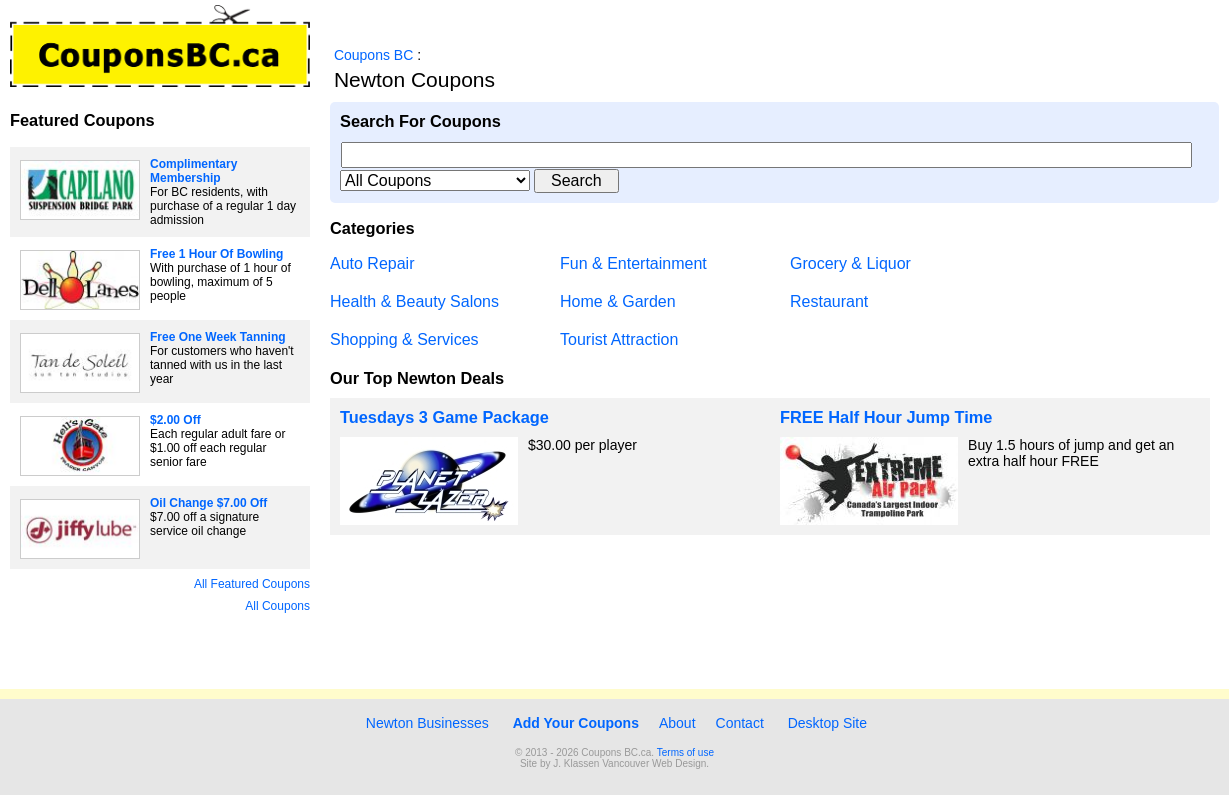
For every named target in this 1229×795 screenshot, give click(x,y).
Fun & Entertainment (633, 263)
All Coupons (277, 606)
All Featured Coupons (252, 584)
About (677, 723)
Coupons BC (373, 55)
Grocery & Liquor (850, 263)
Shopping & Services (404, 339)
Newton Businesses (425, 723)
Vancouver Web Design (654, 763)
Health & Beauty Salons (414, 301)
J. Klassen (576, 763)
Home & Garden (618, 301)
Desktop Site (827, 723)
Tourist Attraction (619, 339)
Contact (740, 723)
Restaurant (829, 301)
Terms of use (685, 752)
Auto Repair (372, 263)
